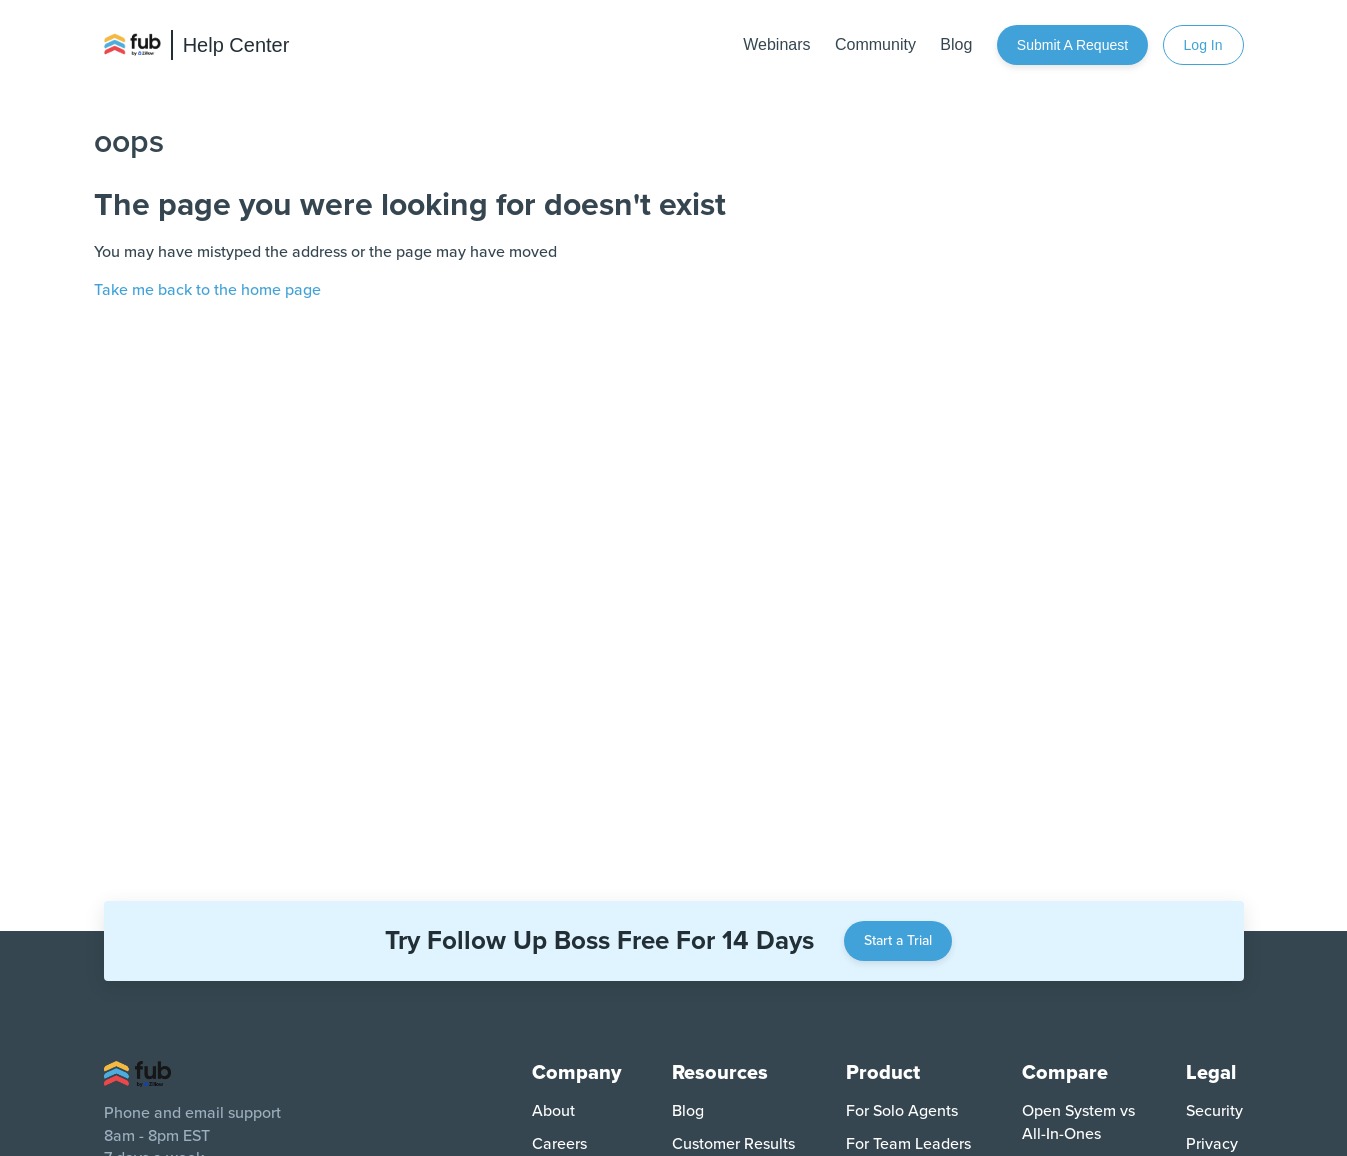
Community (875, 44)
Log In (1203, 45)
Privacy (1212, 1144)
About (553, 1111)
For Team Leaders (908, 1144)
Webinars (776, 44)
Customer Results (733, 1144)
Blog (956, 44)
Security (1214, 1111)
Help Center (236, 45)
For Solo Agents (902, 1111)
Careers (559, 1144)
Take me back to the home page (207, 290)
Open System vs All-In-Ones (1078, 1122)
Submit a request (1072, 45)
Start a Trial (898, 940)
